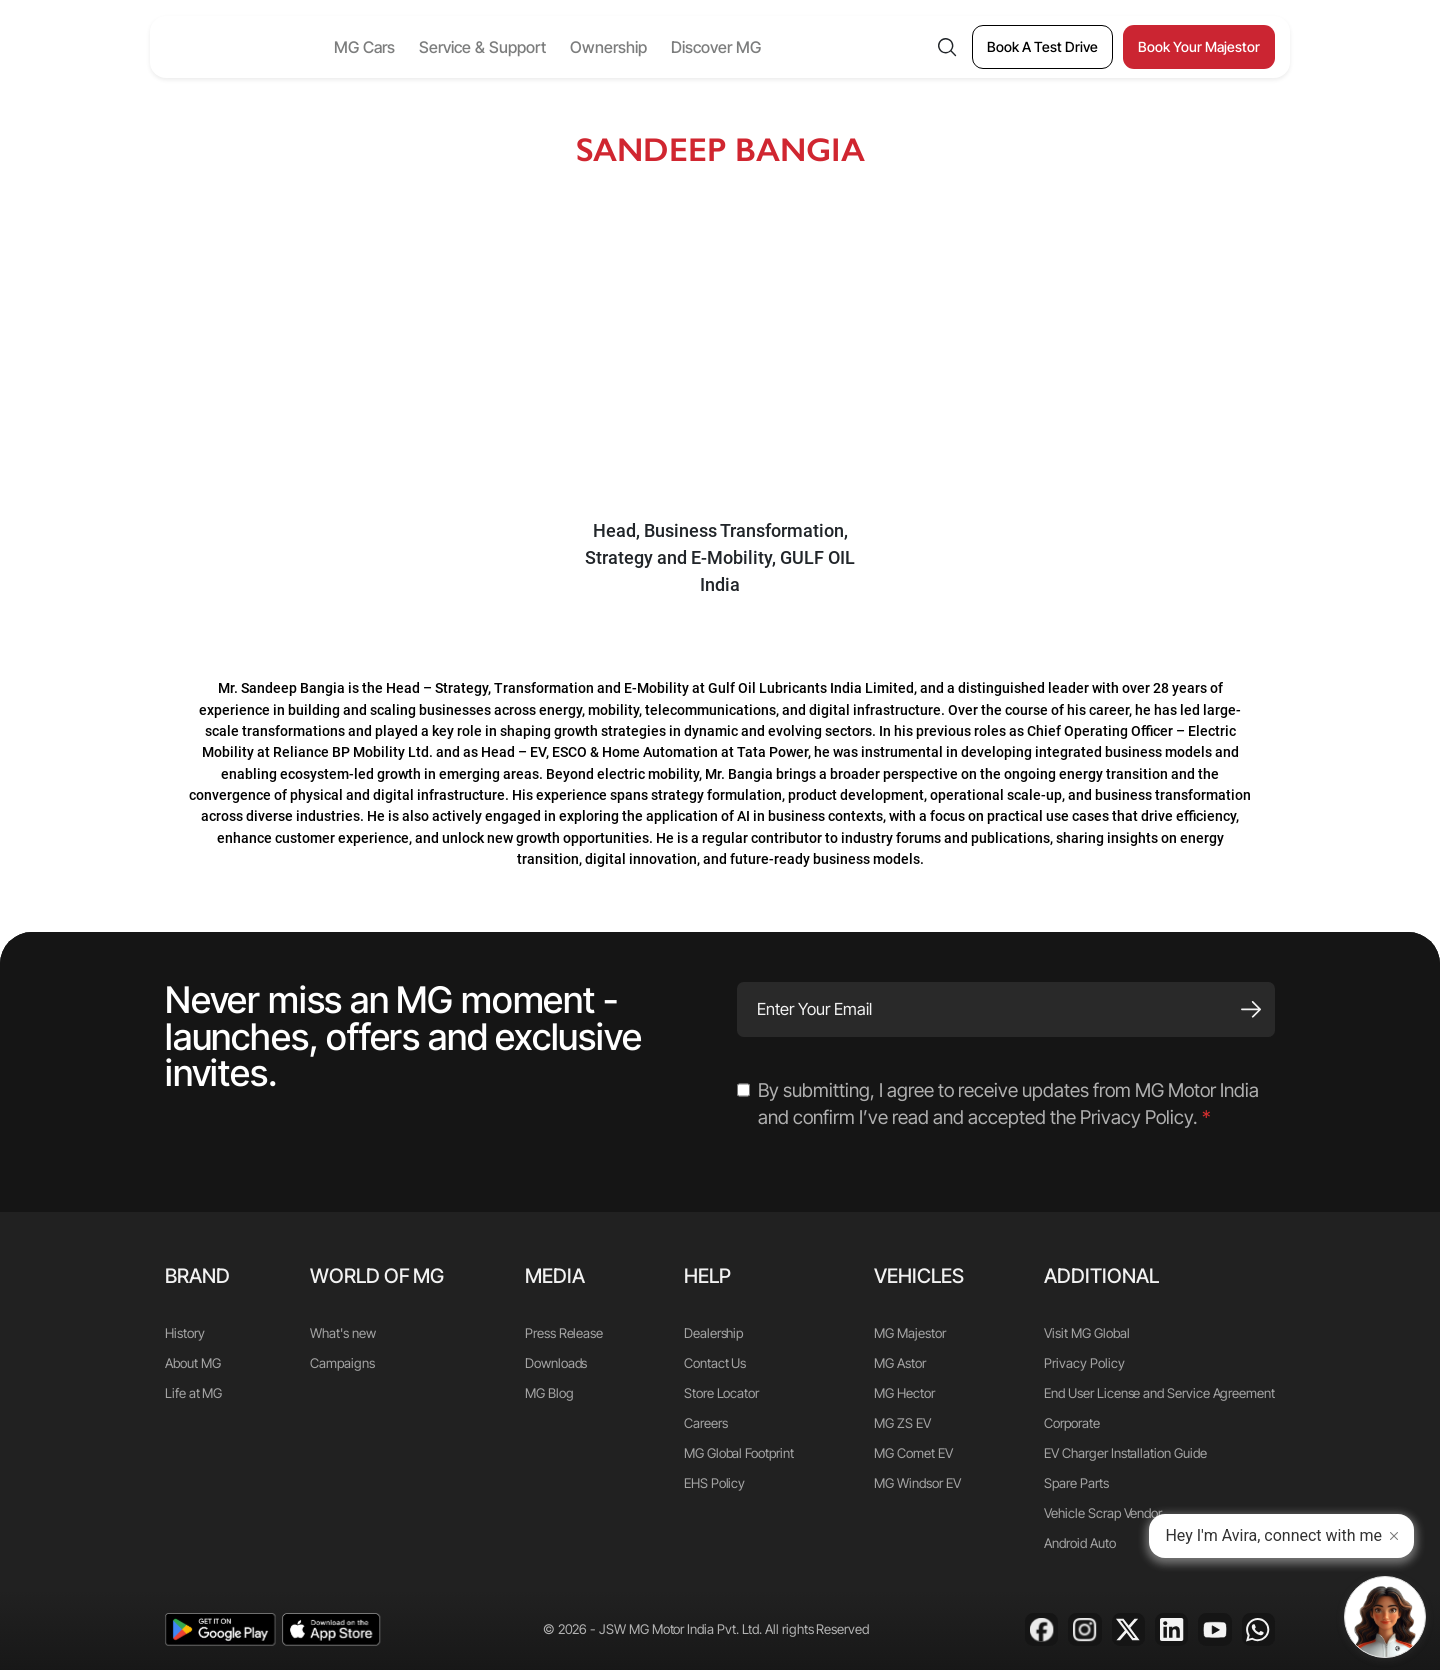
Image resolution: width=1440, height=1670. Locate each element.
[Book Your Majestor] (1199, 47)
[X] (1128, 1629)
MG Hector (904, 1393)
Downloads (556, 1363)
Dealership (713, 1333)
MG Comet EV (913, 1453)
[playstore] (220, 1629)
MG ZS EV (902, 1423)
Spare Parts (1076, 1483)
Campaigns (342, 1363)
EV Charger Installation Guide (1125, 1453)
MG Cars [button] (407, 47)
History (185, 1333)
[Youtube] (1214, 1629)
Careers (706, 1423)
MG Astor (899, 1363)
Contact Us (715, 1363)
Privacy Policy (1084, 1363)
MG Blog (549, 1393)
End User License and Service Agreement (1159, 1393)
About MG (192, 1363)
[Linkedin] (1171, 1629)
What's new (342, 1333)
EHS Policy (714, 1483)
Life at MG (193, 1393)
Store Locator (721, 1393)
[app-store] (331, 1629)
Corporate (1071, 1423)
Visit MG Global (1086, 1333)
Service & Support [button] (525, 47)
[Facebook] (1041, 1629)
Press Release (564, 1333)
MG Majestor (909, 1333)
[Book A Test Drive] (1042, 47)
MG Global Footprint (739, 1453)
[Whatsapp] (1258, 1629)
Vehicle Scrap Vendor (1103, 1513)
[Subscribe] (1251, 1009)
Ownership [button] (651, 47)
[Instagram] (1084, 1629)
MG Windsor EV (917, 1483)
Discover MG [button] (759, 47)
